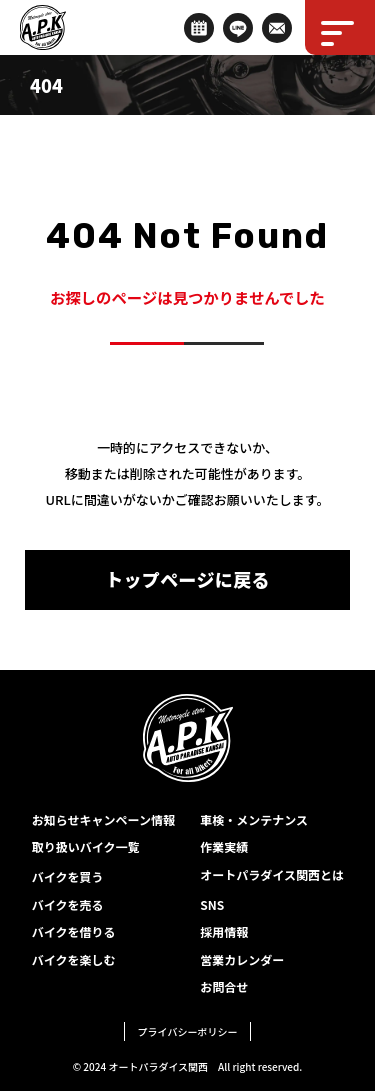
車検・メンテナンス (254, 819)
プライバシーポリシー (188, 1031)
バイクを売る (68, 904)
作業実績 (224, 846)
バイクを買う (68, 876)
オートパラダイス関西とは (272, 874)
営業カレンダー (242, 959)
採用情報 (224, 931)
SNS (212, 904)
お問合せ (224, 986)
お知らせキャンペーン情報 (103, 819)
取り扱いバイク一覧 (86, 846)
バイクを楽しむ (74, 959)
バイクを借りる (74, 931)
